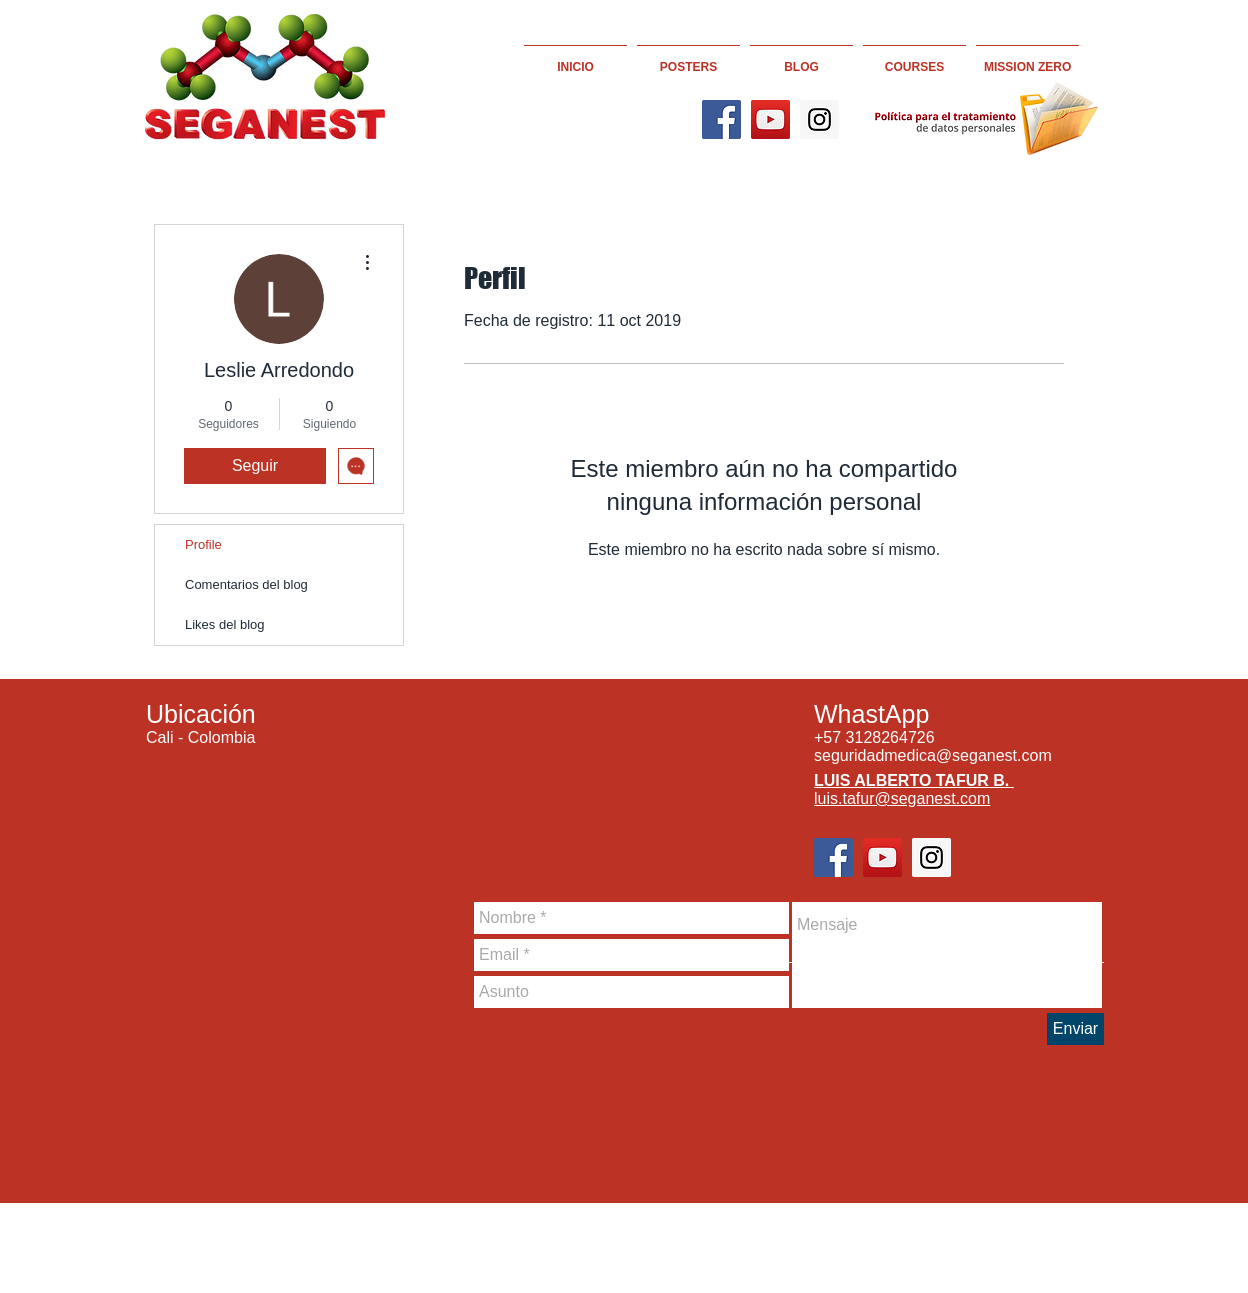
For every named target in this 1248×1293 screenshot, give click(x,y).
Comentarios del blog (246, 584)
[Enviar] (1075, 1029)
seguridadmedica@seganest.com (933, 755)
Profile (203, 544)
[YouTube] (770, 119)
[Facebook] (721, 119)
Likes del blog (225, 624)
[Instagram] (819, 119)
